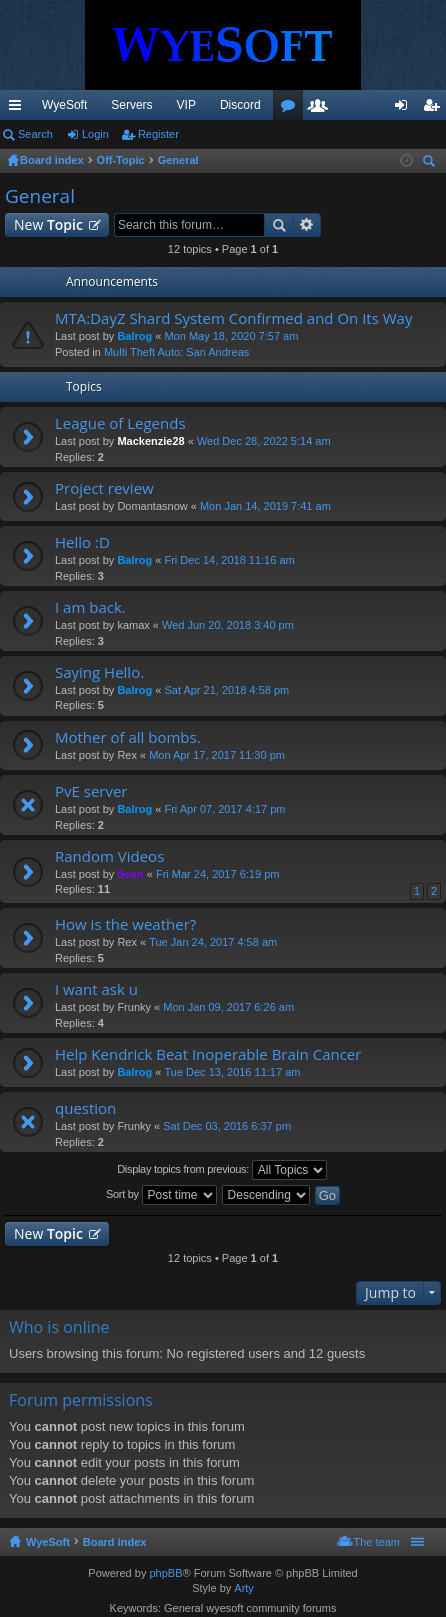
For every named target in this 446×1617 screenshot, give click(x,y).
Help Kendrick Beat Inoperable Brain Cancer (208, 1054)
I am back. (90, 607)
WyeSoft (64, 105)
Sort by (161, 1195)
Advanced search (307, 225)
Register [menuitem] (435, 109)
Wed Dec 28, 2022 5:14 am (264, 441)
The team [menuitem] (377, 1542)
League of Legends (120, 423)
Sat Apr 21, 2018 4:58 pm (226, 690)
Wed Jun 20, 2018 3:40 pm (228, 625)
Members (322, 109)
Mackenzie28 (150, 441)
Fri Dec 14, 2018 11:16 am (229, 560)
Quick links (19, 109)
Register (158, 134)
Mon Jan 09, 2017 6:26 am (228, 1007)
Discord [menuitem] (240, 105)
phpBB (165, 1573)
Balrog (134, 336)
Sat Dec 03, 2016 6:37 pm (227, 1126)
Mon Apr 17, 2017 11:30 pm (217, 755)
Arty (244, 1588)
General (40, 196)
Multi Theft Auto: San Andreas (176, 352)
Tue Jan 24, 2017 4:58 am (213, 942)
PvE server (91, 791)
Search (35, 134)
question (85, 1108)
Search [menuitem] (431, 163)
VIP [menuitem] (186, 105)
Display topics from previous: (222, 1170)
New (48, 224)
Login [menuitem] (405, 109)
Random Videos (109, 856)
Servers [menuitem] (131, 105)
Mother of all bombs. (128, 737)
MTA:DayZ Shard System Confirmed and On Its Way (233, 318)
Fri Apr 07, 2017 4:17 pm (224, 809)
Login (95, 134)
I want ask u (96, 989)
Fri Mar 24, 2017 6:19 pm (218, 874)
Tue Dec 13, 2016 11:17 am (232, 1072)
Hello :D (82, 542)
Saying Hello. (99, 672)
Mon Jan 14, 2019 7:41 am (265, 506)
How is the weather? (125, 924)
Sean (130, 874)
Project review (104, 488)
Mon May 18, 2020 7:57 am (231, 336)
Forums (292, 109)
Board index (115, 1542)
